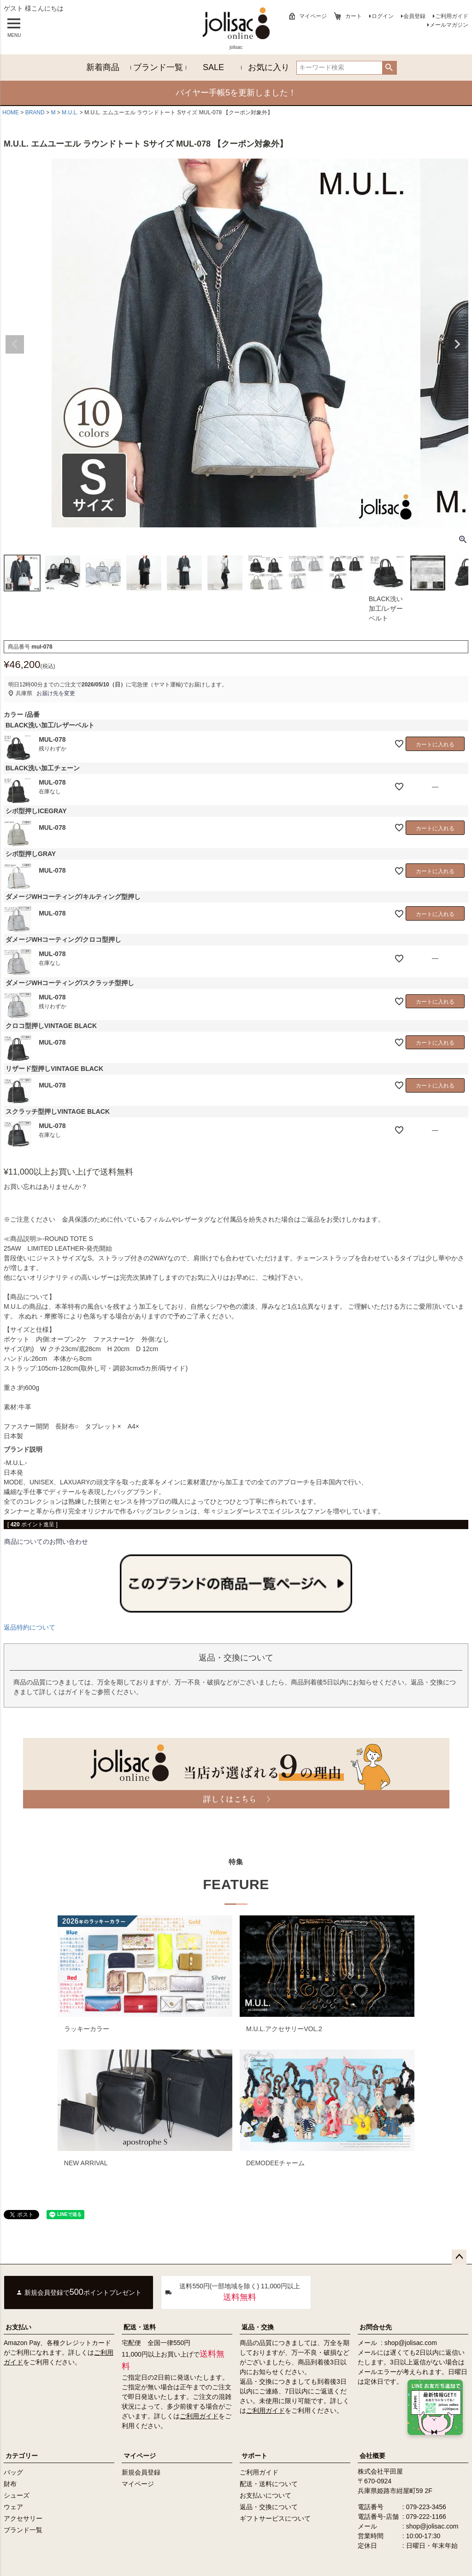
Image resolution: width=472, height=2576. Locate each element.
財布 (10, 2483)
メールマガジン (449, 25)
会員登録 (414, 16)
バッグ (13, 2472)
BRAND (35, 112)
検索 (389, 67)
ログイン (383, 16)
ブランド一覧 (158, 67)
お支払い (18, 2327)
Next (457, 344)
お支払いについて (265, 2495)
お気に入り (268, 67)
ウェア (13, 2507)
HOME (10, 112)
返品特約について (29, 1627)
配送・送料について (269, 2483)
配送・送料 (140, 2327)
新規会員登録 (141, 2472)
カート (353, 16)
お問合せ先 (376, 2327)
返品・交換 (258, 2327)
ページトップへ (459, 2257)
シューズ (17, 2495)
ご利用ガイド (451, 16)
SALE (213, 67)
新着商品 (102, 67)
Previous (15, 344)
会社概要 (372, 2455)
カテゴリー (22, 2455)
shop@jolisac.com (410, 2342)
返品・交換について (269, 2507)
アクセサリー (23, 2518)
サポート (254, 2455)
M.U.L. (70, 112)
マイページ (313, 16)
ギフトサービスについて (275, 2518)
